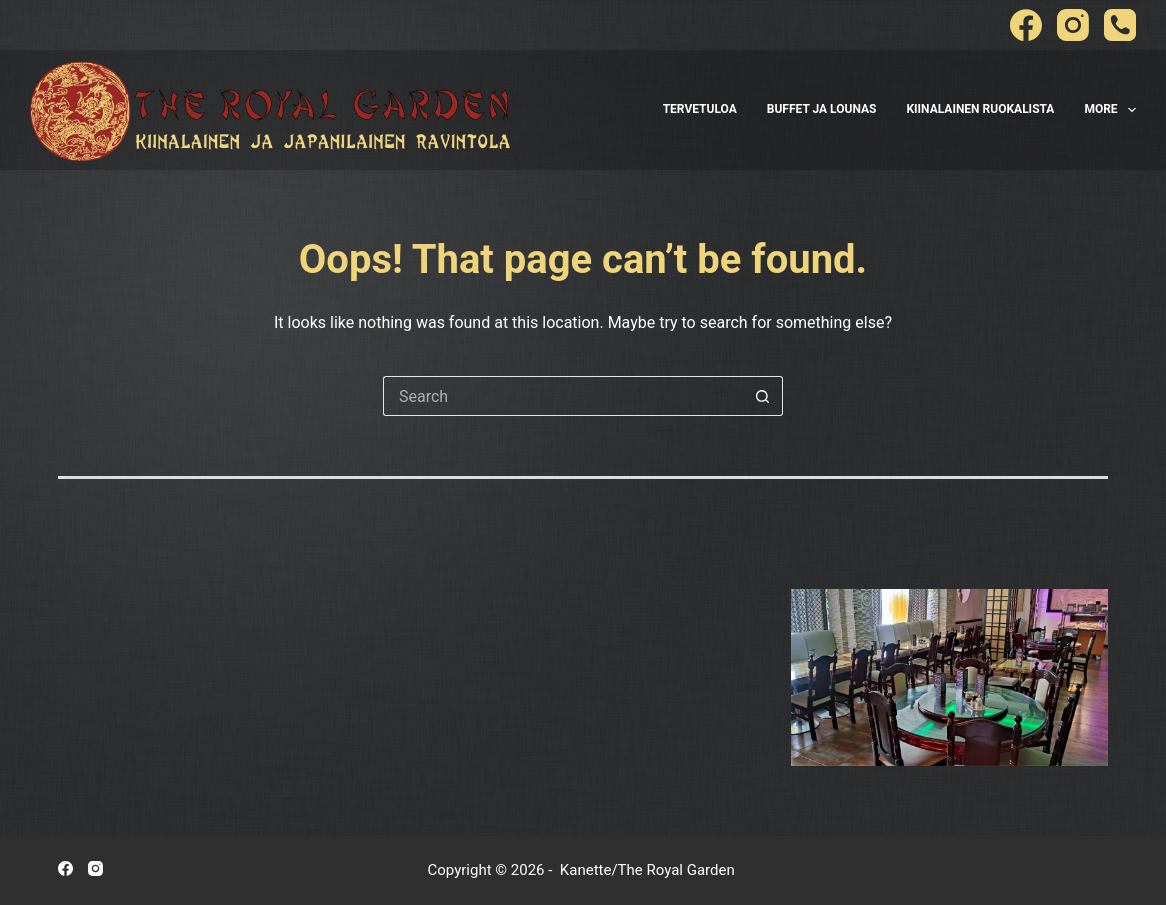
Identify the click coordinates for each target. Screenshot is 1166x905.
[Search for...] (563, 396)
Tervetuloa (700, 109)
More (1110, 110)
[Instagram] (1073, 25)
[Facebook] (1026, 25)
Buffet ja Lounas (822, 109)
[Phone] (1120, 25)
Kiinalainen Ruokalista (980, 109)
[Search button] (763, 396)
